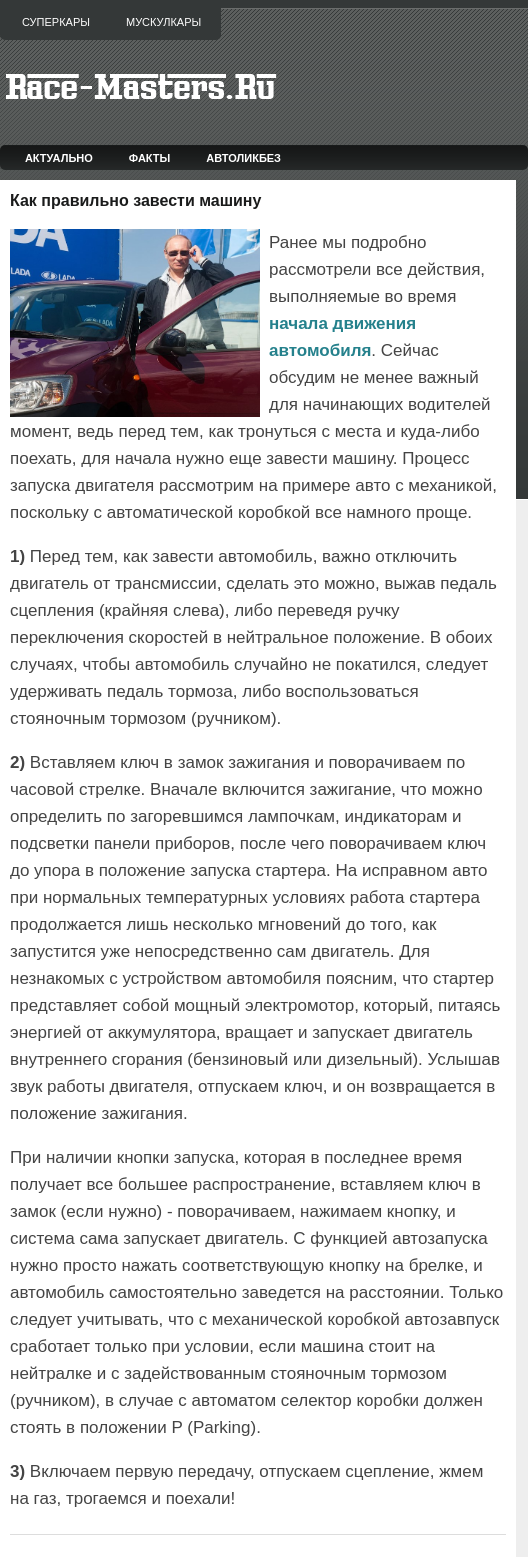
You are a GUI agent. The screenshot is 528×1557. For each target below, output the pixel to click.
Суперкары (56, 22)
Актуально (59, 158)
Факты (150, 158)
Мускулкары (163, 22)
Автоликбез (243, 158)
